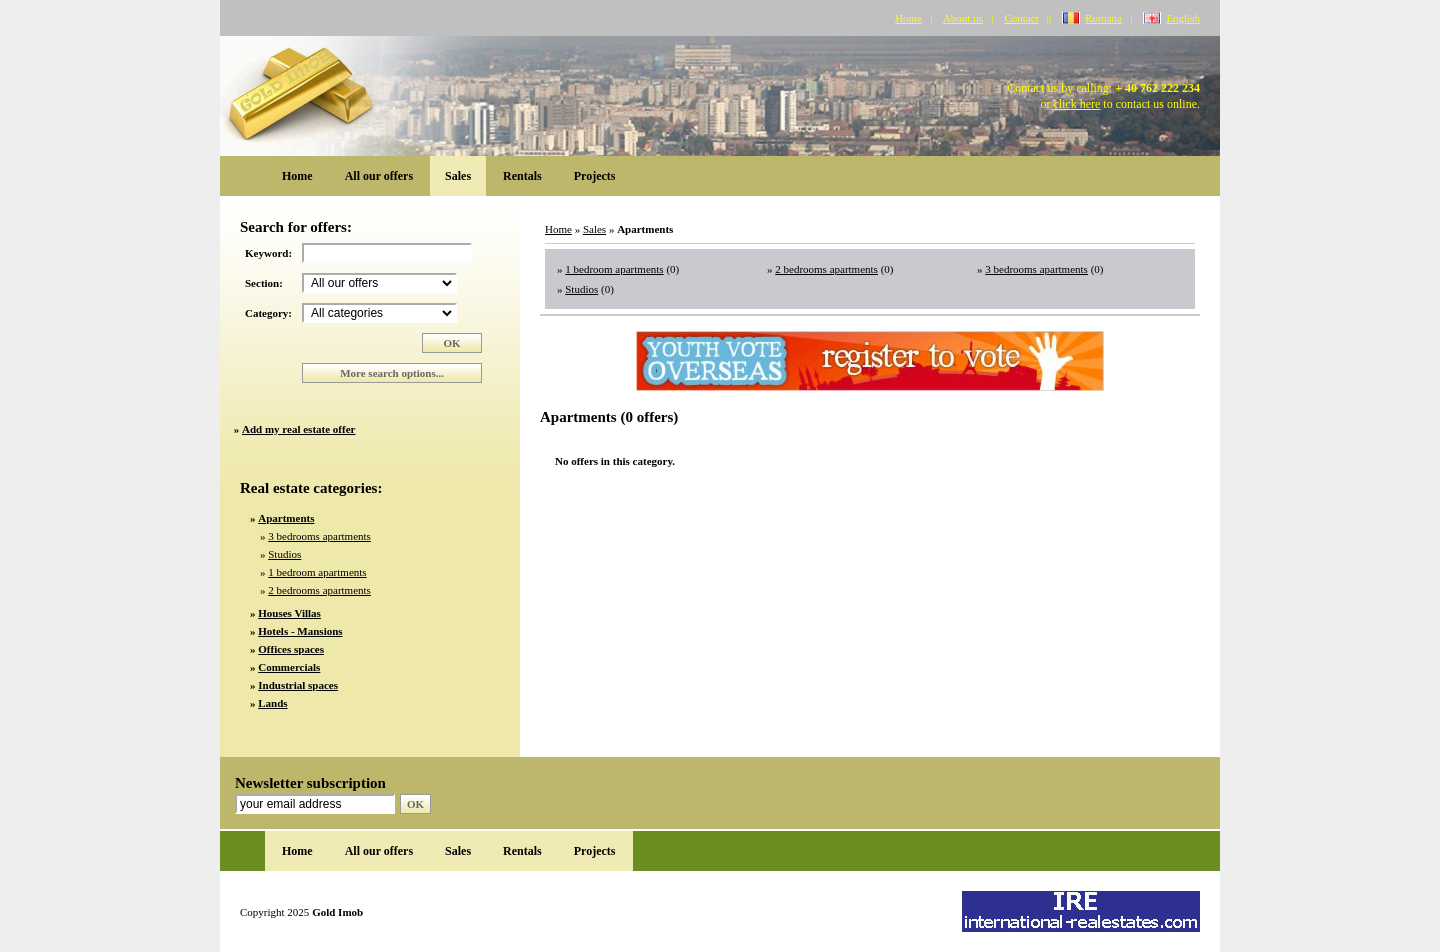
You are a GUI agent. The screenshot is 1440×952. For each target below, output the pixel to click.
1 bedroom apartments (317, 572)
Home (908, 18)
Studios (284, 554)
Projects (595, 176)
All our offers (379, 176)
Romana (1103, 18)
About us (963, 18)
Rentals (522, 176)
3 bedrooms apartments (319, 536)
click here (1076, 104)
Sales (458, 176)
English (1183, 18)
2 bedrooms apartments (319, 590)
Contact (1021, 18)
